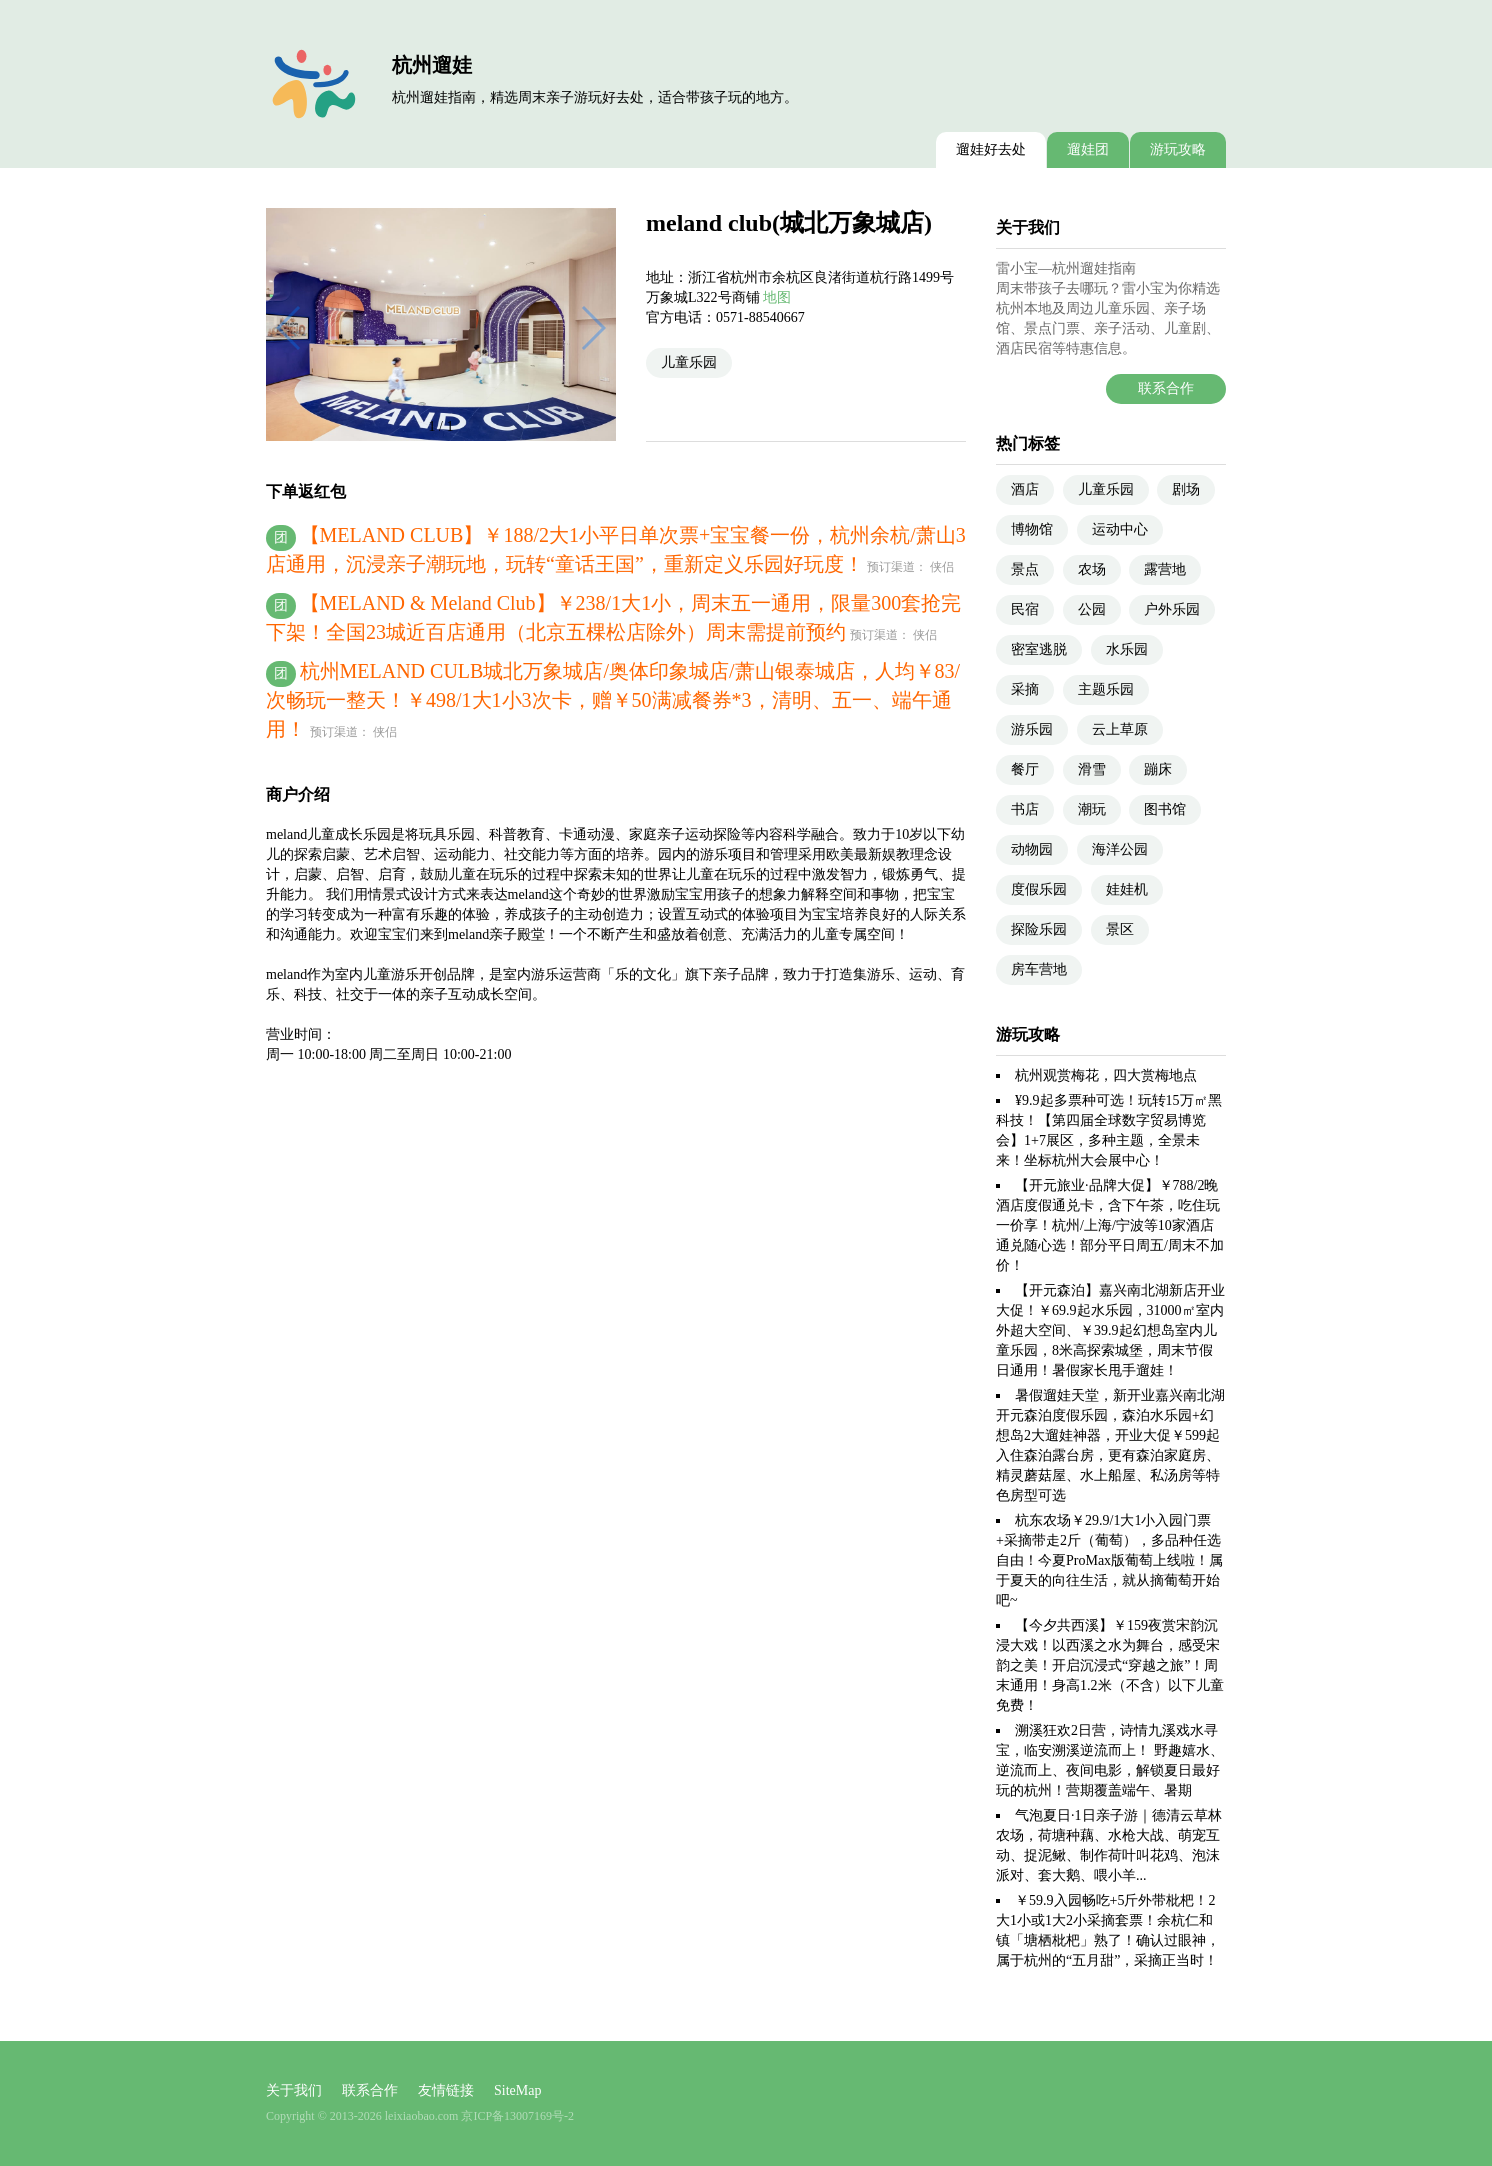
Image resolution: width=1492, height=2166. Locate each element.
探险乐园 (1039, 929)
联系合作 (1166, 388)
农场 (1092, 569)
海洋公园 (1120, 849)
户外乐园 (1172, 609)
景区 (1120, 929)
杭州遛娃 (432, 65)
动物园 (1032, 849)
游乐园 (1032, 729)
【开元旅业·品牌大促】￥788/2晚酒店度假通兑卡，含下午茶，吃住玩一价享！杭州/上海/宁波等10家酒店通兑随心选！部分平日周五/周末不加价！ (1110, 1225)
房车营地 (1039, 969)
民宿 (1025, 609)
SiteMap (517, 2090)
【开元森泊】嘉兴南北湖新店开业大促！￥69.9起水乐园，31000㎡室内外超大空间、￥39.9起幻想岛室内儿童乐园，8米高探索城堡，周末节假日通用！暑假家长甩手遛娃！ (1110, 1330)
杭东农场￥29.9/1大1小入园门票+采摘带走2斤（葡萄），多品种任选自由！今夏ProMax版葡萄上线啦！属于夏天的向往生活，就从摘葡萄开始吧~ (1109, 1560)
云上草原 (1120, 729)
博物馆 (1032, 529)
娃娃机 (1127, 889)
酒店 (1025, 489)
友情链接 (446, 2090)
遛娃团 (1088, 149)
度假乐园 (1039, 889)
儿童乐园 (689, 362)
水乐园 (1127, 649)
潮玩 (1092, 809)
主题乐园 (1106, 689)
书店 (1025, 809)
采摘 (1025, 689)
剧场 (1186, 489)
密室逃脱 (1039, 649)
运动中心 (1120, 529)
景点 (1025, 569)
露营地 (1165, 569)
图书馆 (1165, 809)
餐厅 (1025, 769)
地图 (777, 297)
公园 (1092, 609)
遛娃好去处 (991, 149)
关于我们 (294, 2090)
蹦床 (1158, 769)
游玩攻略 (1178, 149)
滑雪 (1092, 769)
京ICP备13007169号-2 (517, 2116)
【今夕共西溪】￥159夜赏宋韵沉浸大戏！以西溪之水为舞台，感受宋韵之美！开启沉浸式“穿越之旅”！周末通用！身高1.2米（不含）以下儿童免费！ (1110, 1665)
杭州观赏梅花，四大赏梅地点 (1106, 1075)
